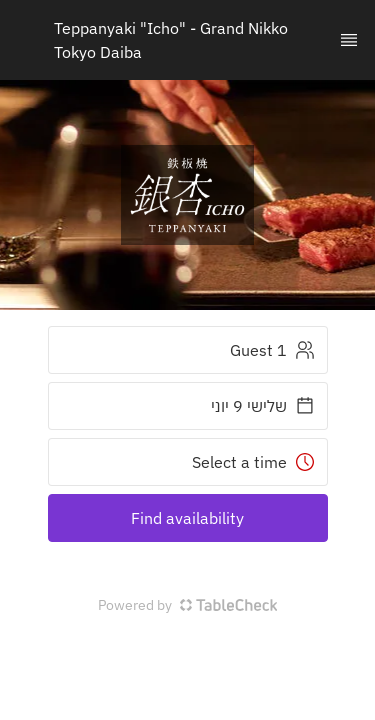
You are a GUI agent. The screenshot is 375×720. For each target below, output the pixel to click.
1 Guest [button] (272, 350)
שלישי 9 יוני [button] (263, 406)
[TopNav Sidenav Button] (349, 40)
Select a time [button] (253, 462)
